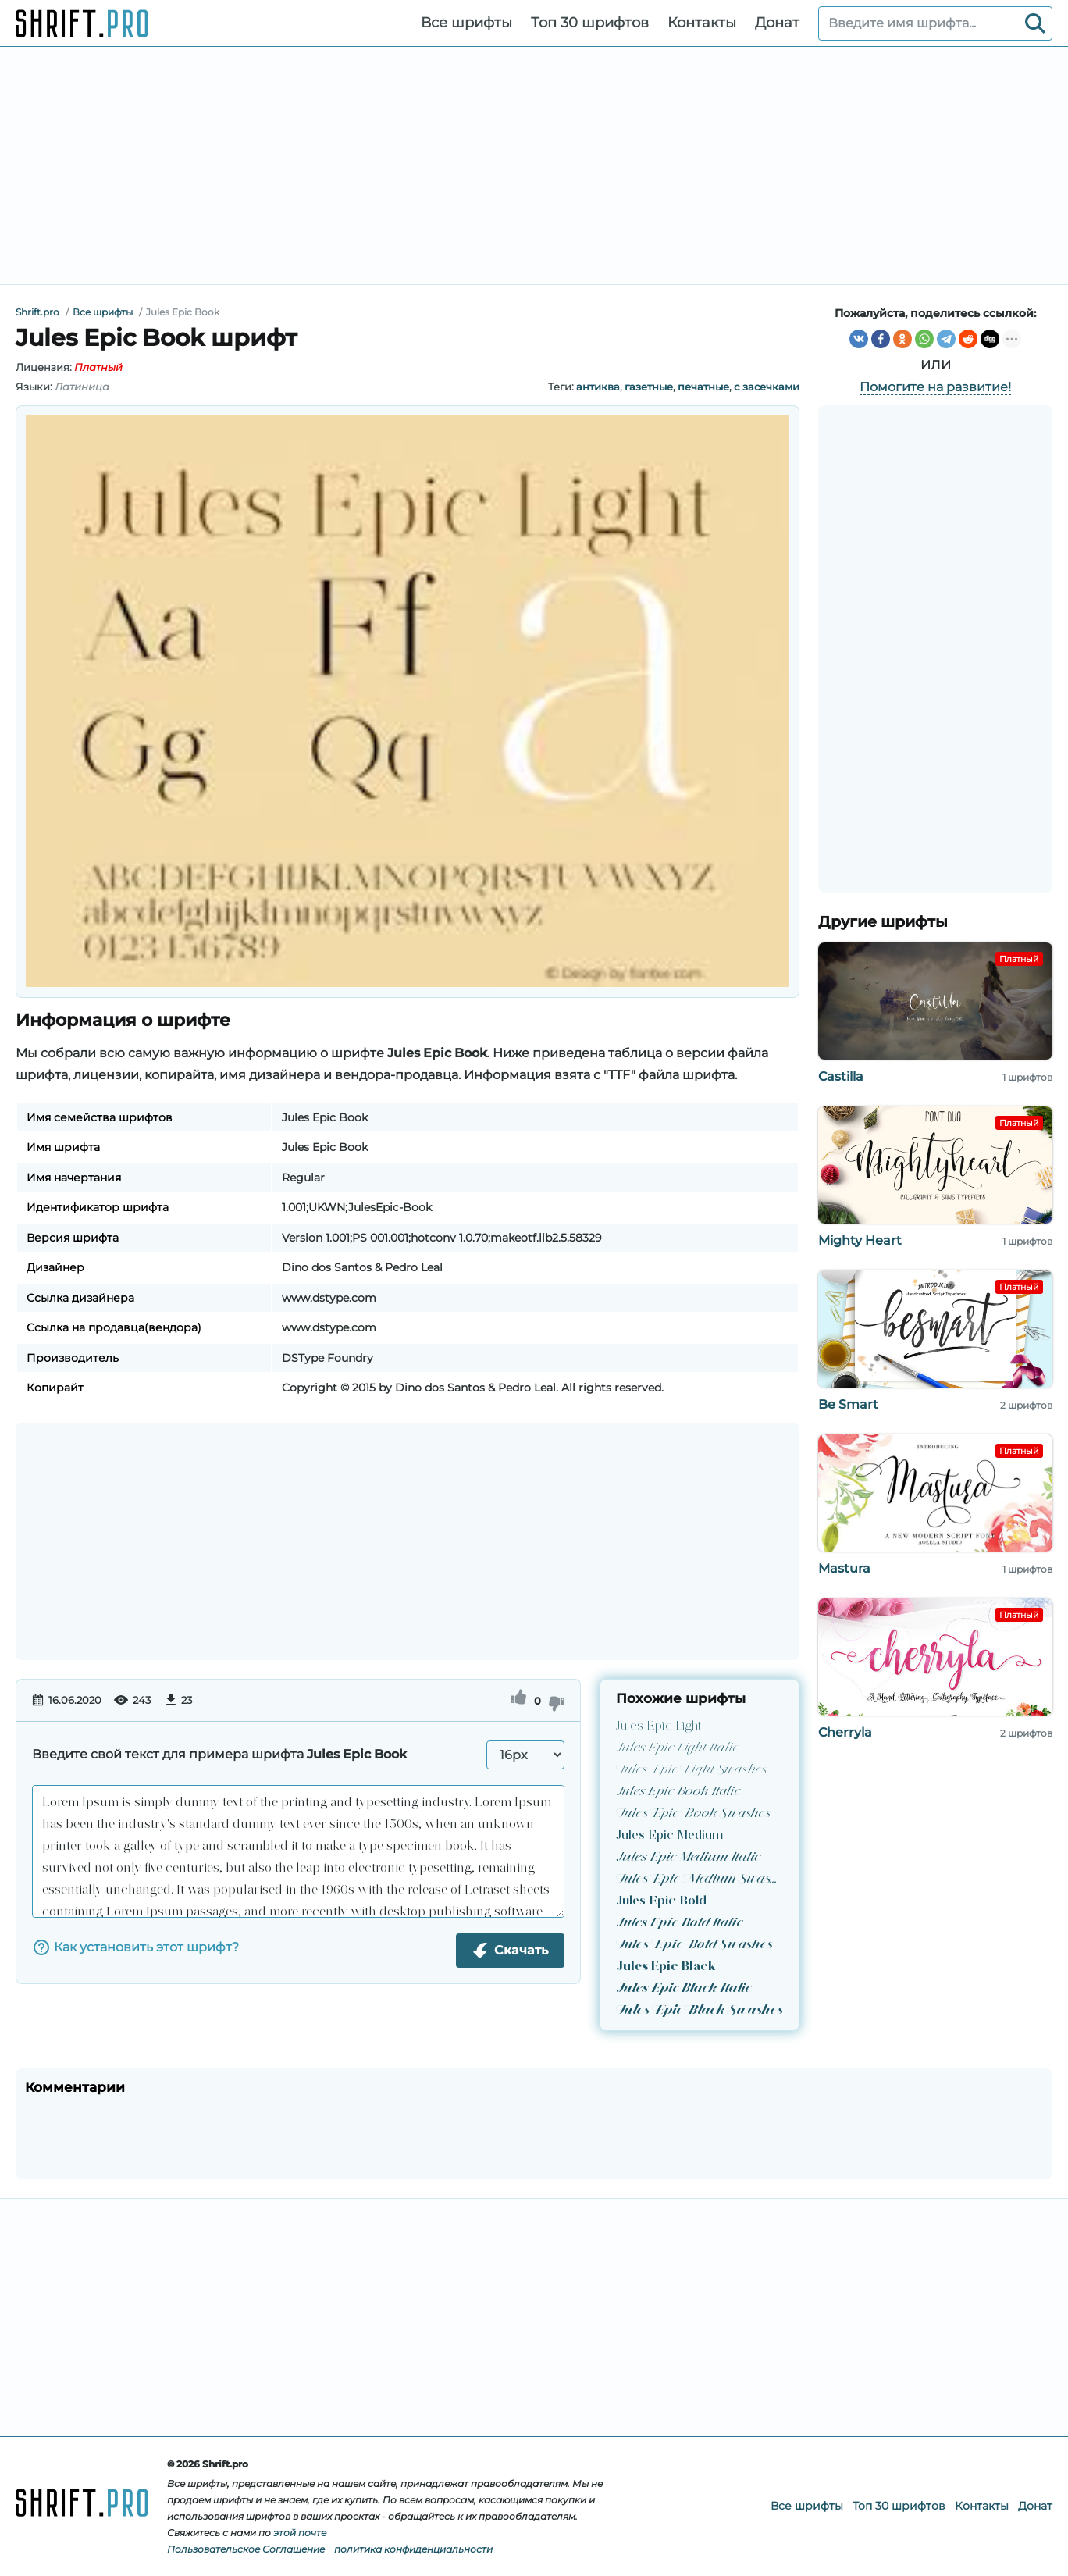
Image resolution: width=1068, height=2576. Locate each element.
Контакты (702, 22)
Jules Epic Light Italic (677, 1747)
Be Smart (848, 1404)
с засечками (766, 386)
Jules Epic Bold (661, 1900)
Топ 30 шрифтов (590, 22)
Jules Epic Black (666, 1965)
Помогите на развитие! (935, 386)
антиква (598, 386)
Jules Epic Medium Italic (688, 1856)
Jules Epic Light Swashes (691, 1769)
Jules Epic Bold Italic (679, 1922)
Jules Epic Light (658, 1725)
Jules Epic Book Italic (677, 1790)
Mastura (844, 1568)
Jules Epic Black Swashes (699, 2009)
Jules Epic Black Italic (683, 1987)
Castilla (840, 1076)
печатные (703, 386)
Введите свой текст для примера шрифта (219, 1754)
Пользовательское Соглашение (246, 2549)
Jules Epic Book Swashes (692, 1812)
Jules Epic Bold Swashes (694, 1943)
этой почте (299, 2533)
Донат (777, 22)
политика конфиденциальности (413, 2549)
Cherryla (845, 1732)
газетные (649, 386)
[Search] (1035, 23)
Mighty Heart (860, 1240)
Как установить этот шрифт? (135, 1947)
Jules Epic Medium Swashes (699, 1878)
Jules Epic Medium (669, 1834)
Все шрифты (466, 22)
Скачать (510, 1950)
